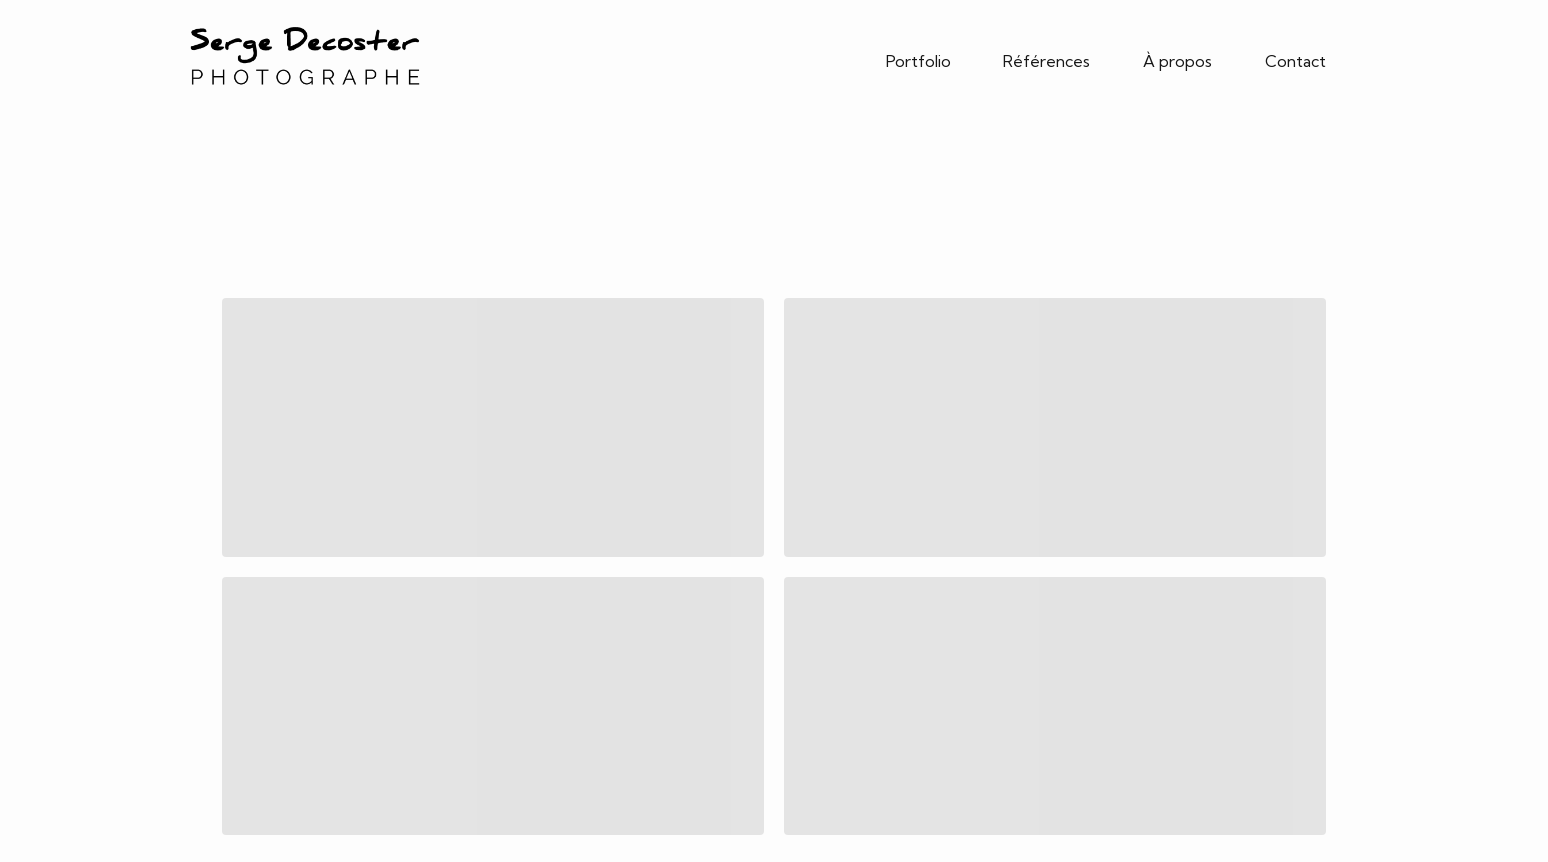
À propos (1177, 61)
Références (1046, 61)
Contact (1295, 61)
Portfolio (918, 61)
